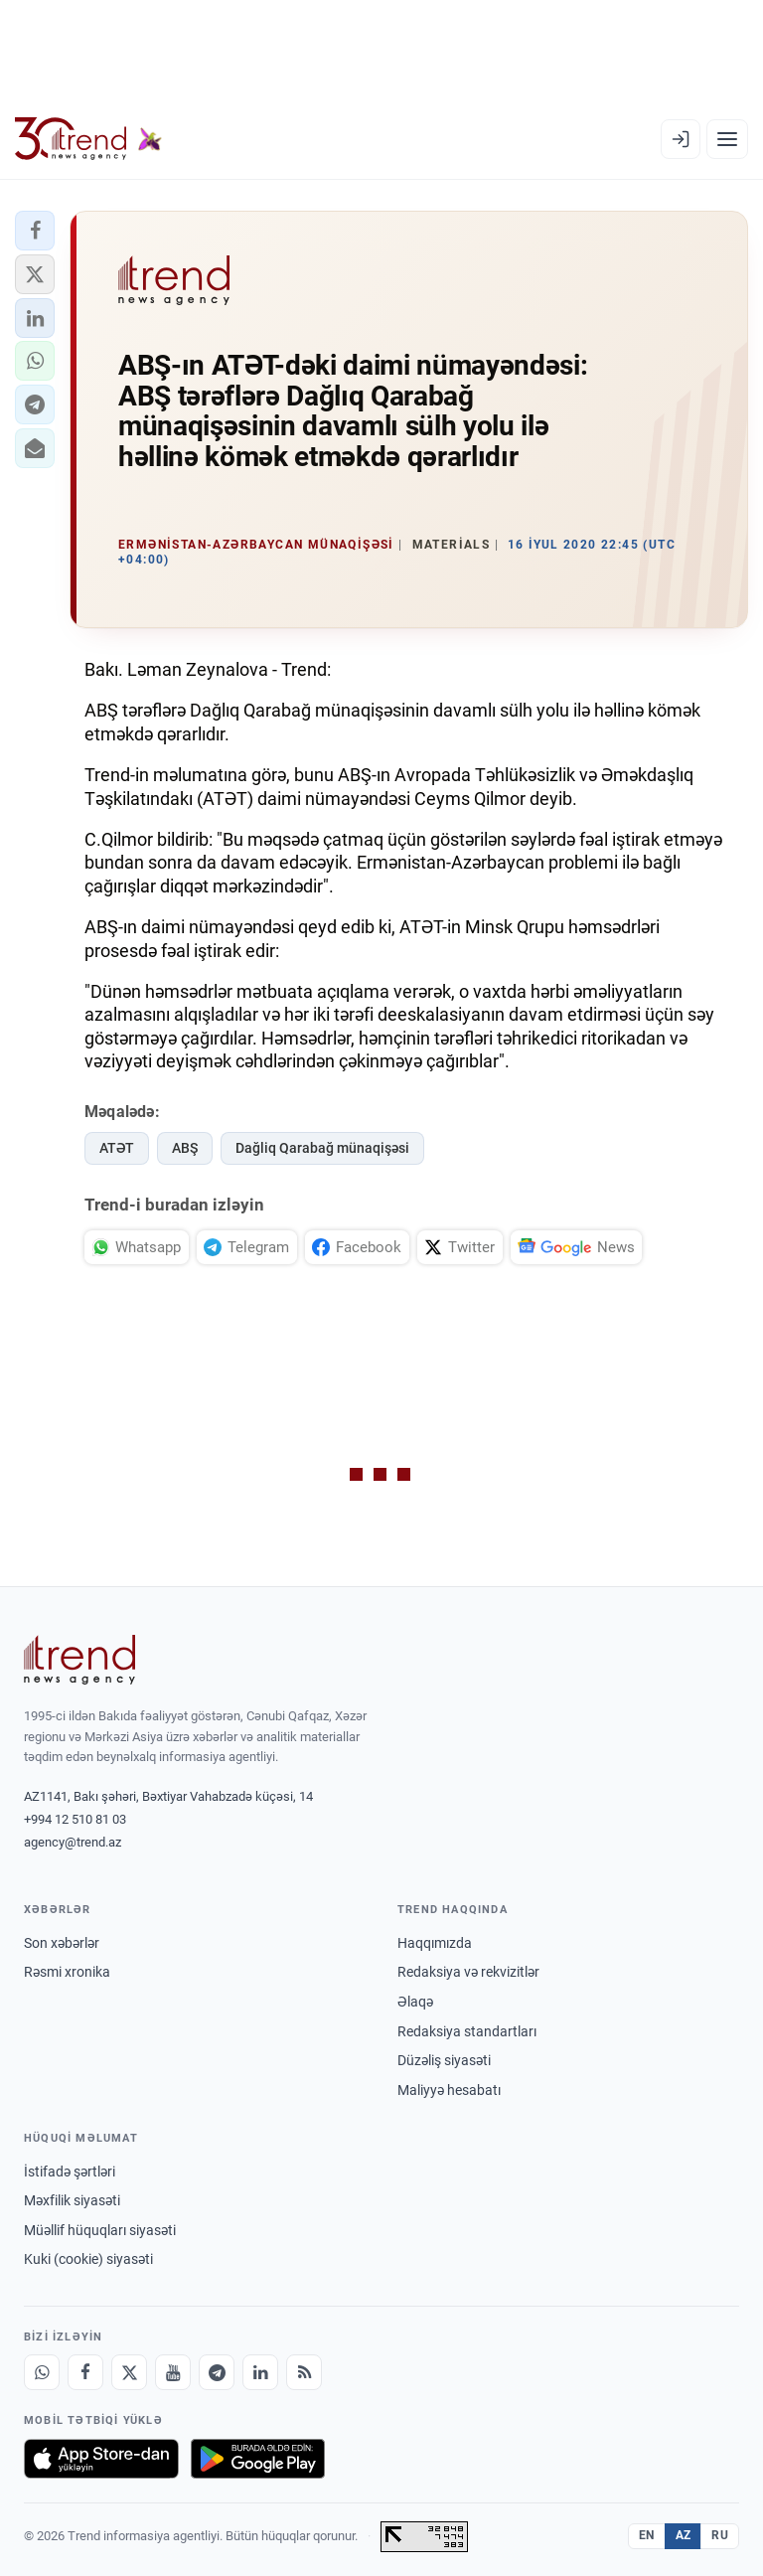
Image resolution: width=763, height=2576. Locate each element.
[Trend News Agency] (79, 1660)
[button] (35, 230)
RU (719, 2535)
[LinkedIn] (260, 2372)
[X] (129, 2372)
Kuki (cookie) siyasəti (88, 2259)
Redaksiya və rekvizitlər (468, 1972)
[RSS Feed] (304, 2372)
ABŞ (185, 1148)
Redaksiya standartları (466, 2031)
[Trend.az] (88, 139)
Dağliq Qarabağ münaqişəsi (322, 1148)
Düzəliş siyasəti (444, 2060)
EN (647, 2535)
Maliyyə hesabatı (449, 2090)
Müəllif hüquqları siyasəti (100, 2230)
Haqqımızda (434, 1943)
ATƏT (116, 1148)
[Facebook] (85, 2372)
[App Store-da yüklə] (101, 2459)
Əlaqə (415, 2002)
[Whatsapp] (42, 2372)
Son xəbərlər (61, 1943)
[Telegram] (216, 2372)
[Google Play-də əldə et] (258, 2459)
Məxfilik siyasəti (72, 2200)
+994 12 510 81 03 (75, 1819)
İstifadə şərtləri (69, 2171)
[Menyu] (727, 139)
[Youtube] (173, 2372)
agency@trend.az (72, 1842)
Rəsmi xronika (67, 1972)
